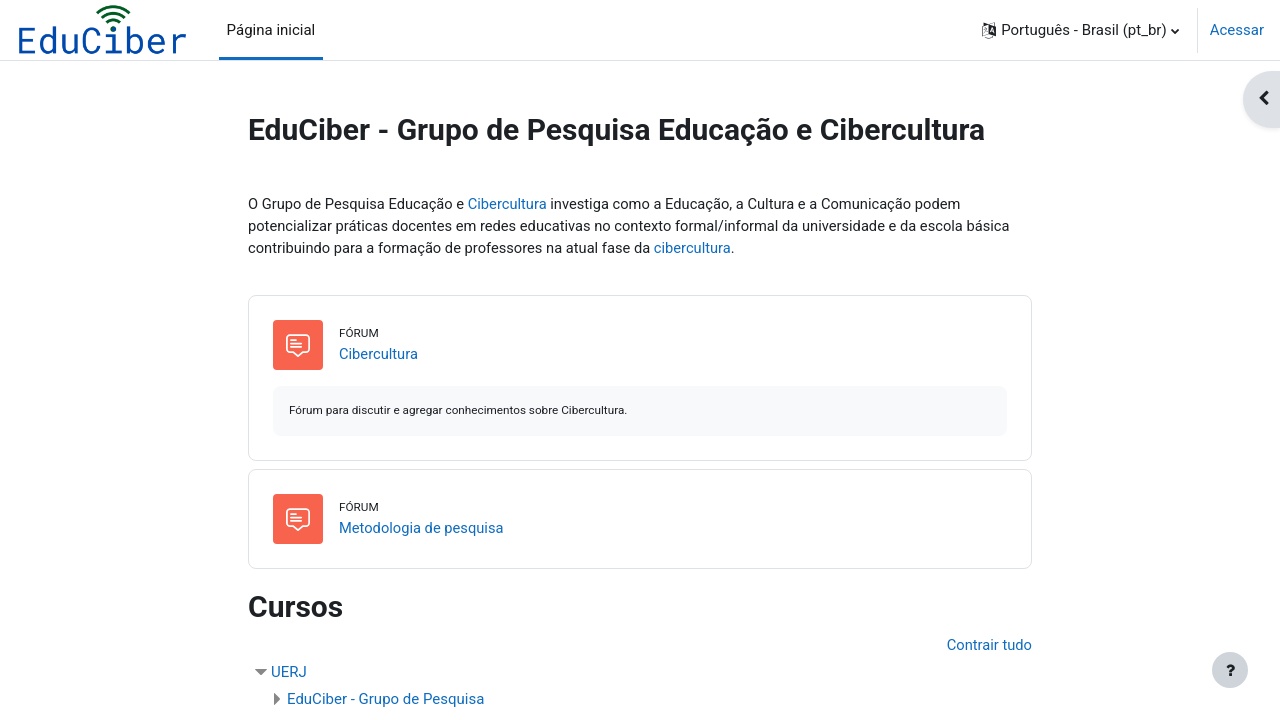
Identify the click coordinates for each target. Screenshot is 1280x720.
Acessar (1237, 30)
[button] (1080, 30)
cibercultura (702, 249)
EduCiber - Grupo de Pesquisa (385, 701)
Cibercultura (513, 204)
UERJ (289, 674)
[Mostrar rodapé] (1230, 670)
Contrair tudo (988, 647)
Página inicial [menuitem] (271, 30)
